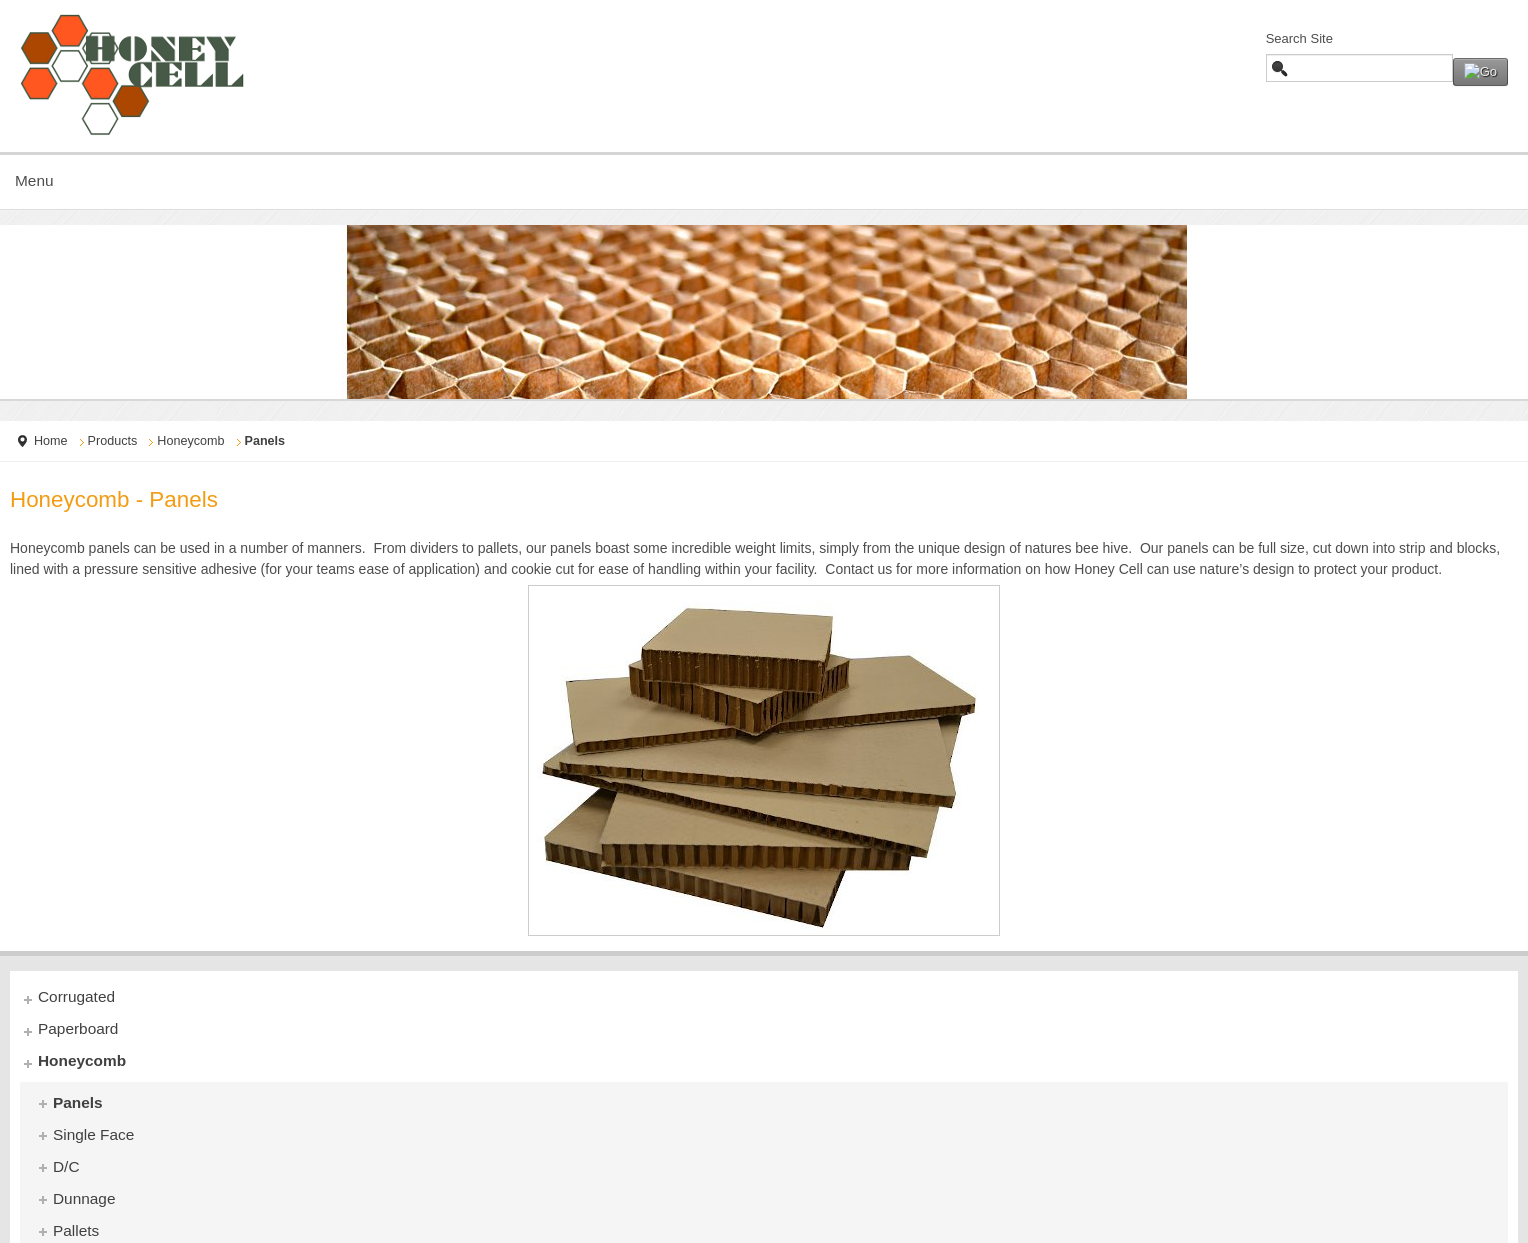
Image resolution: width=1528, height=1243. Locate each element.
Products (113, 441)
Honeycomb (190, 441)
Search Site (1299, 38)
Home (51, 441)
